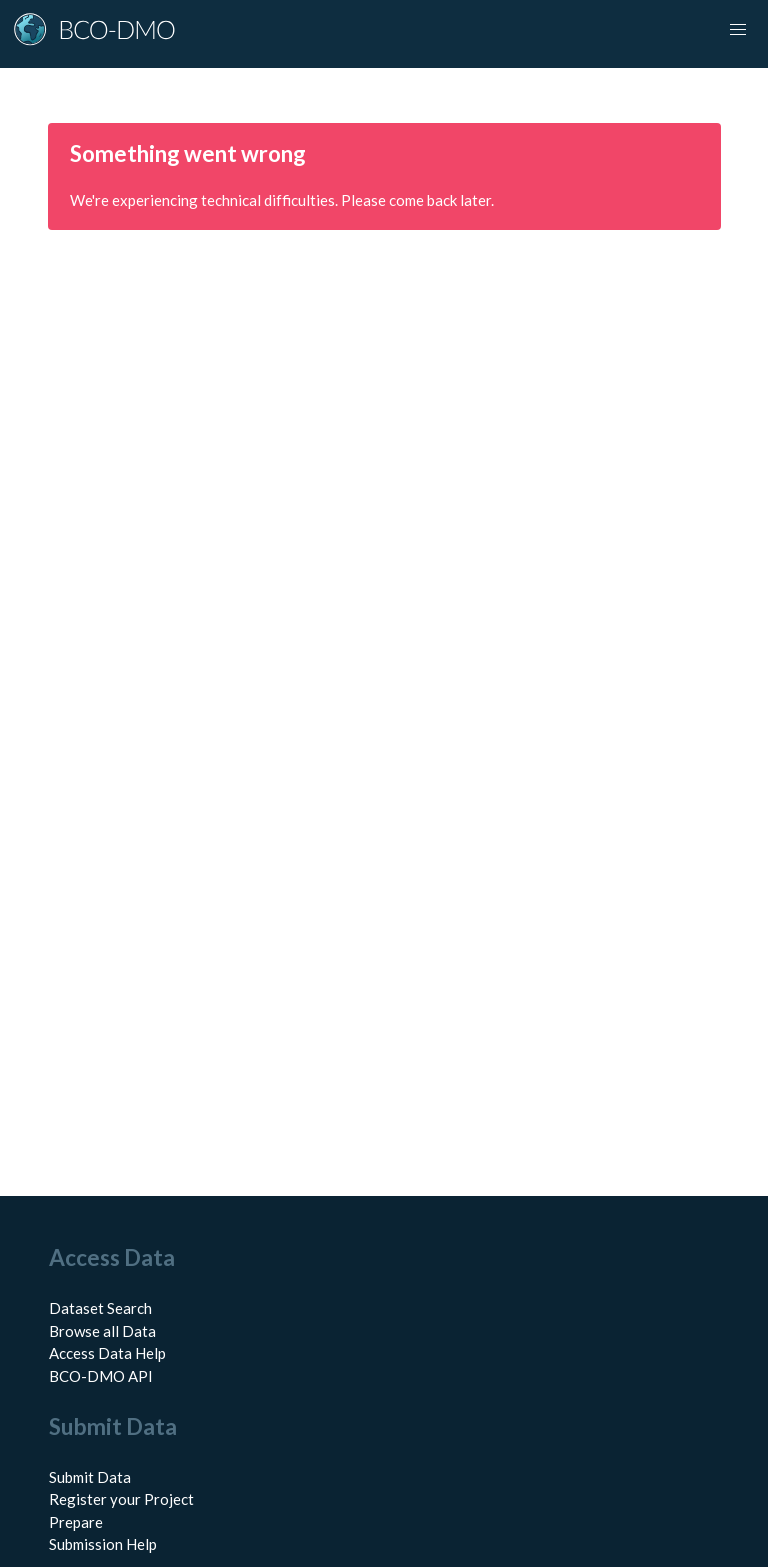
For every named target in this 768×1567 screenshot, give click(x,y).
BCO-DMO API (101, 1376)
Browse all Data (102, 1331)
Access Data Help (107, 1353)
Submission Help (103, 1544)
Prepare (76, 1522)
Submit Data (90, 1477)
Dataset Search (100, 1308)
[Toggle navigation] (738, 30)
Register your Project (121, 1499)
